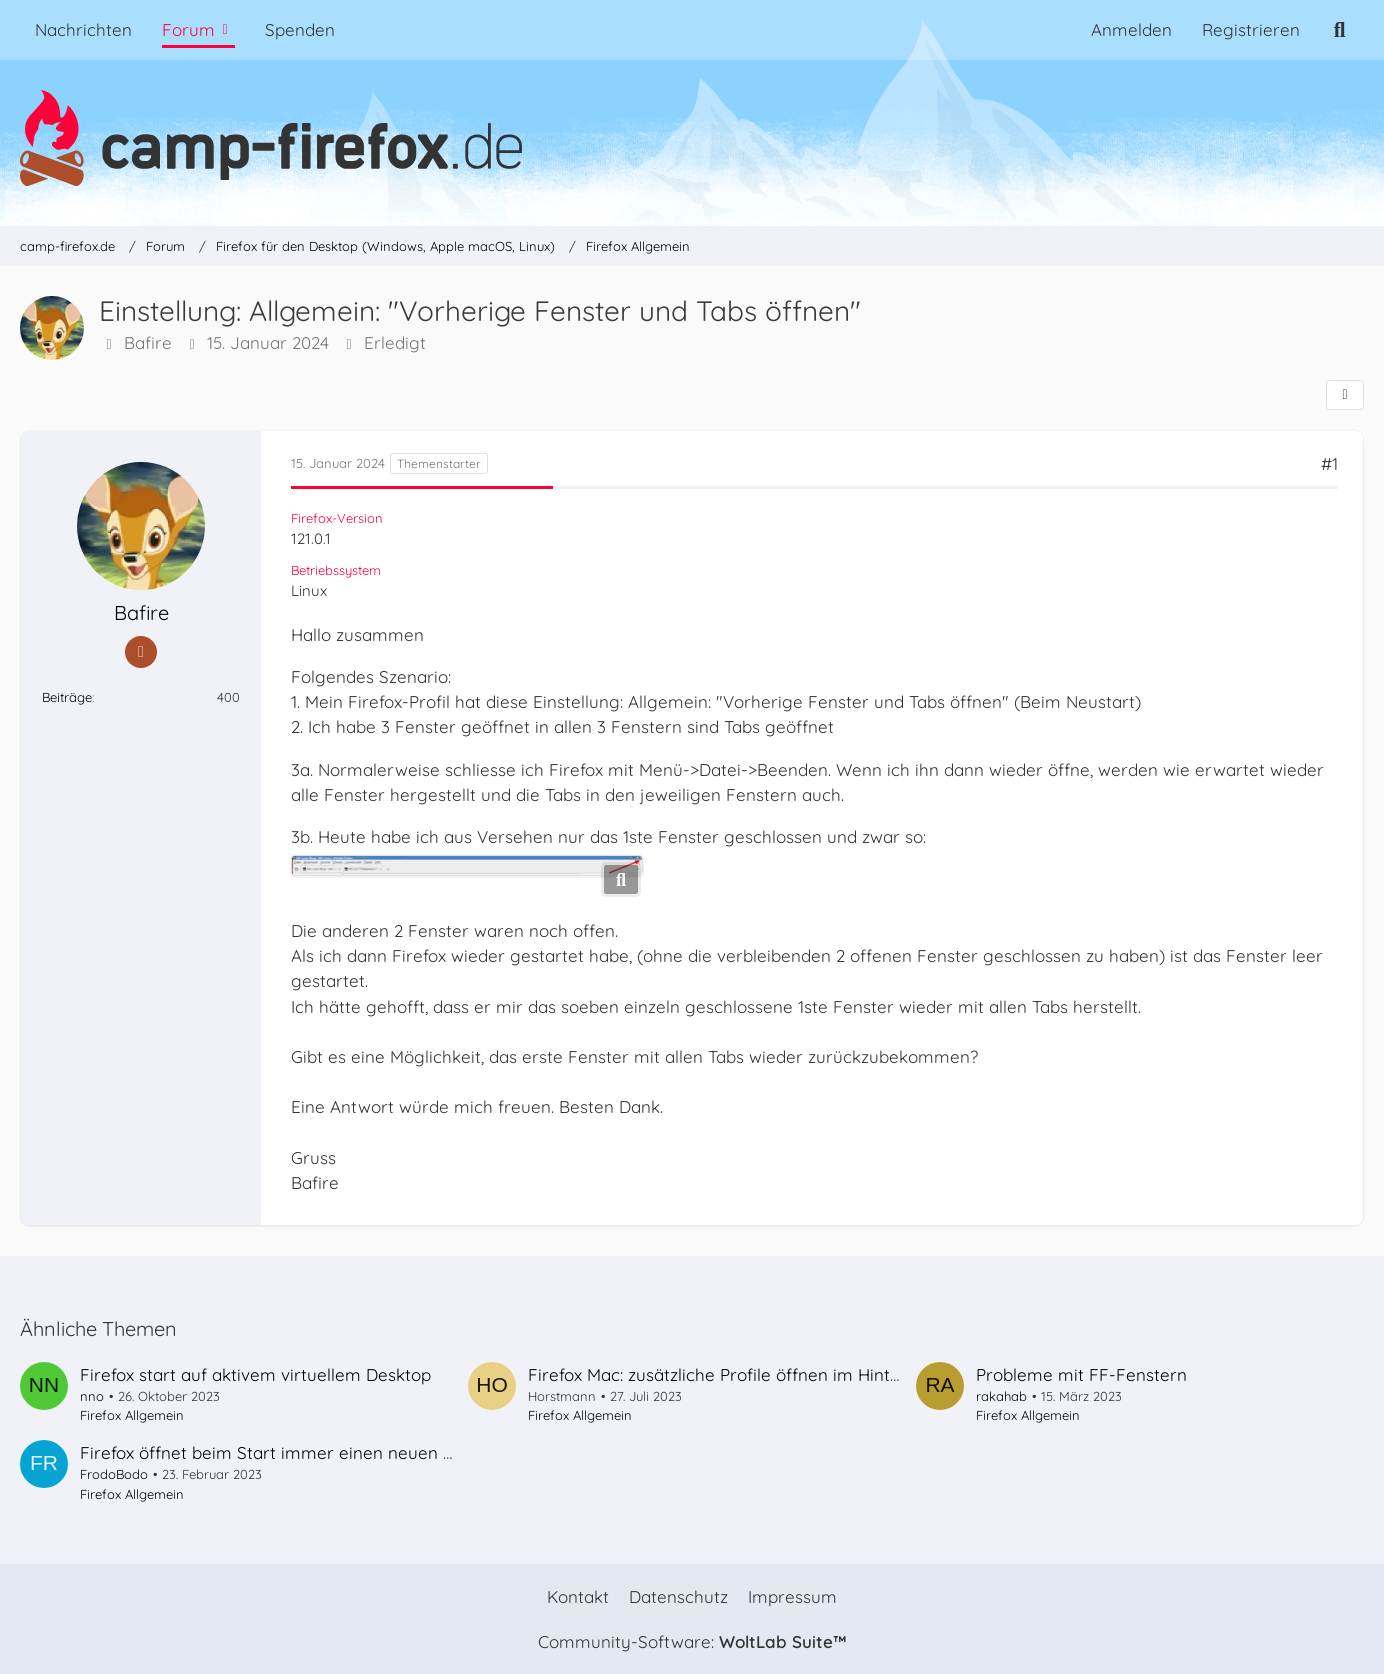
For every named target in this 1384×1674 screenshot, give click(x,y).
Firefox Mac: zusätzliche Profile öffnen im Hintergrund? (745, 1374)
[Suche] (1339, 30)
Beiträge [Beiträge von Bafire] (67, 697)
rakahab (1001, 1396)
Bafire (148, 343)
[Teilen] (1345, 395)
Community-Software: (692, 1641)
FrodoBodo (114, 1474)
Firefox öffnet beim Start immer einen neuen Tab (275, 1452)
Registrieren (1251, 29)
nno (92, 1396)
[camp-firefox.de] (692, 138)
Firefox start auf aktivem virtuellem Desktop (255, 1374)
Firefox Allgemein (132, 1415)
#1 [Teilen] (1329, 463)
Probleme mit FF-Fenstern (1081, 1374)
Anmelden (1131, 29)
